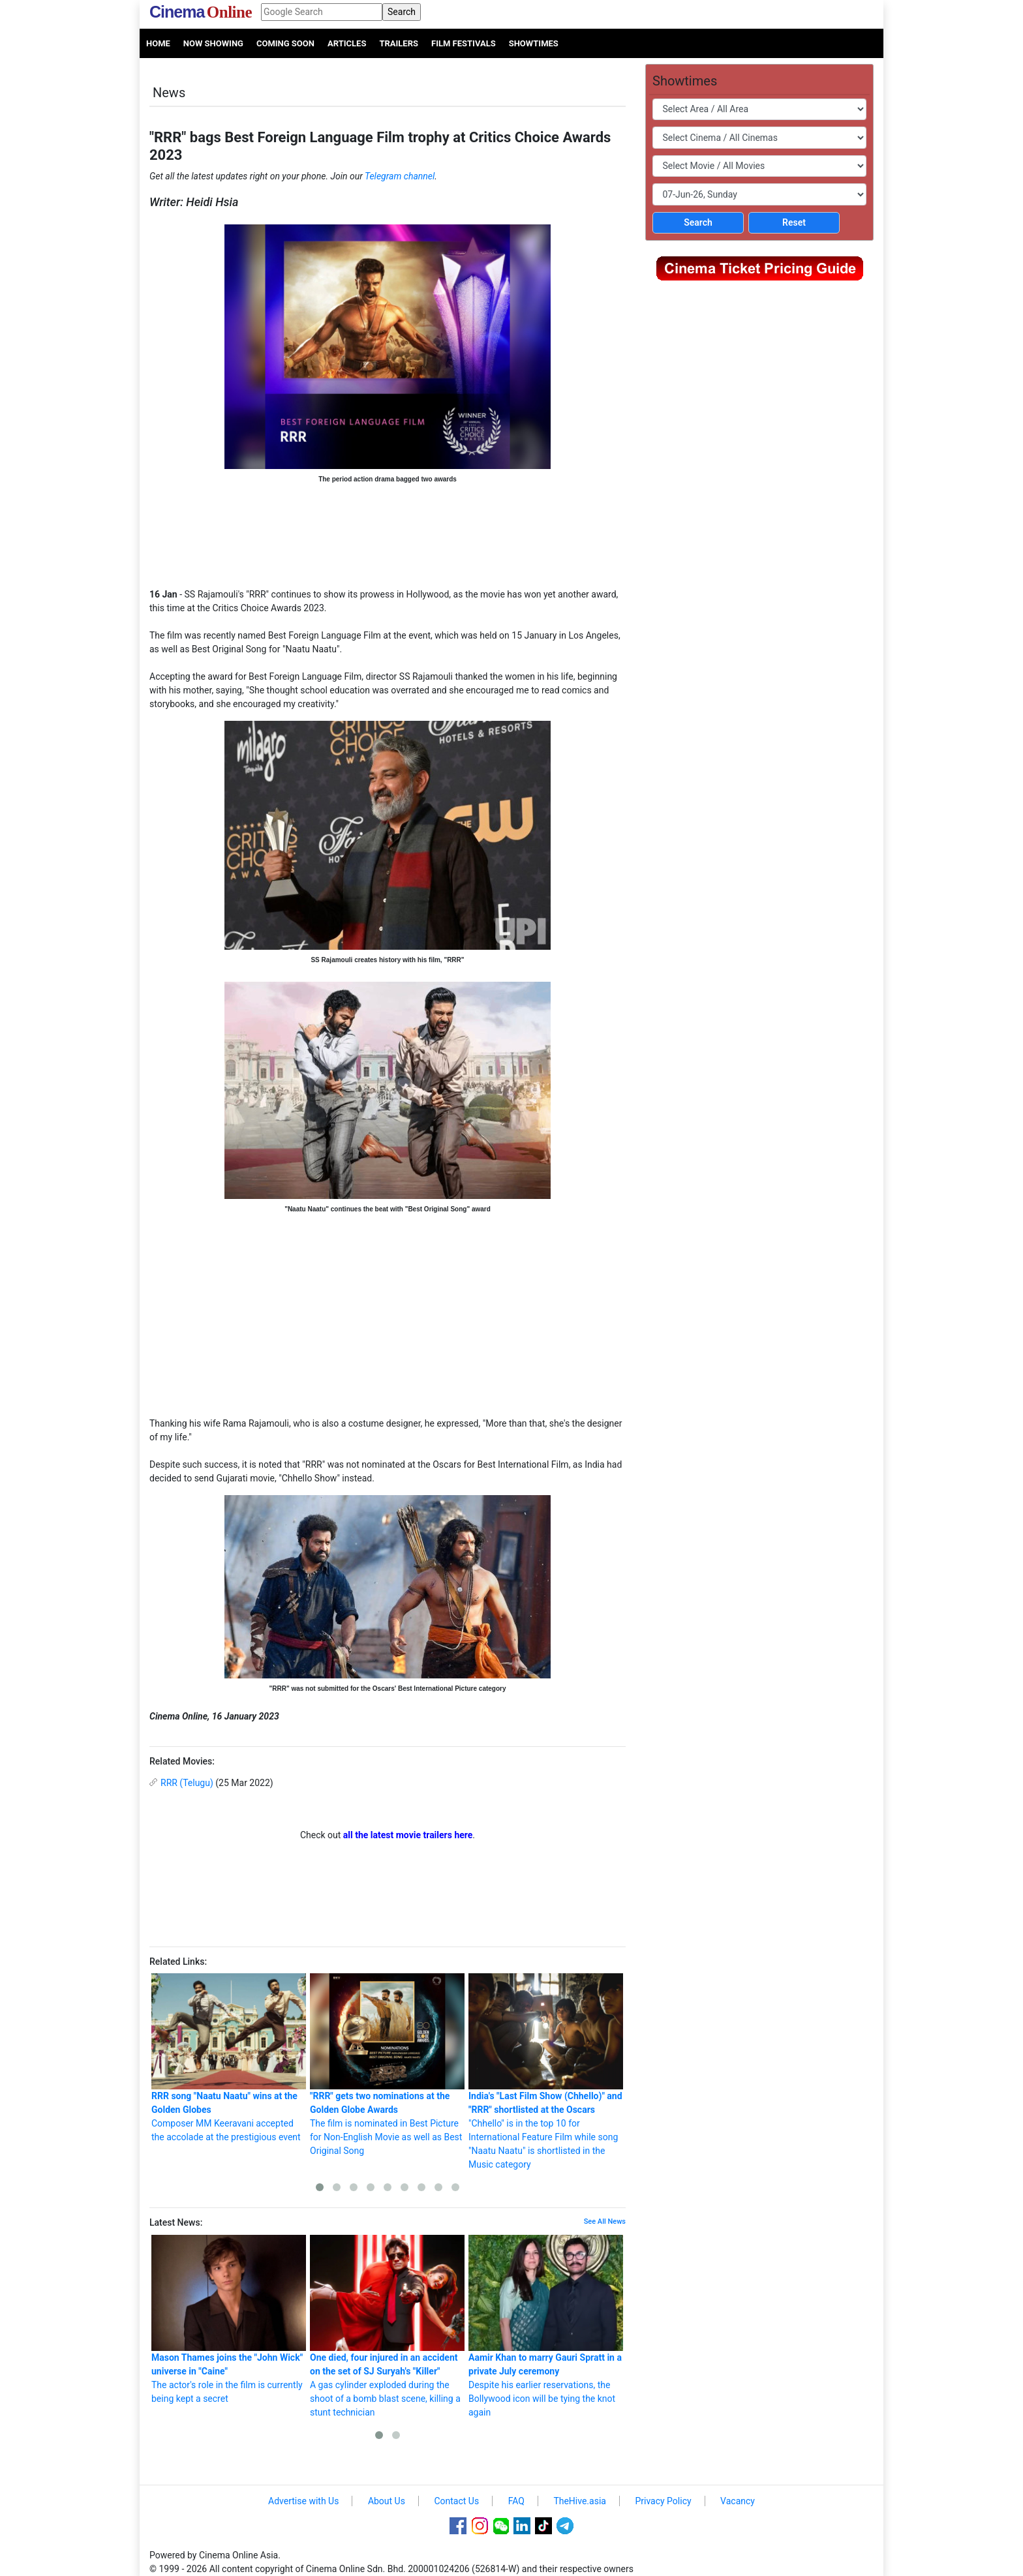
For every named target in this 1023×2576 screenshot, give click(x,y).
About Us (386, 2501)
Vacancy (737, 2501)
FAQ (516, 2501)
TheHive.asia (579, 2501)
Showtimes (533, 43)
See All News (605, 2221)
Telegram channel (400, 176)
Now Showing (213, 43)
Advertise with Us (303, 2501)
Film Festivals (463, 43)
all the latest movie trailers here (408, 1835)
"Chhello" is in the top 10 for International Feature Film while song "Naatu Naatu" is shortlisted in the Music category (545, 2071)
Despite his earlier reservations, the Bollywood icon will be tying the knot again (545, 2326)
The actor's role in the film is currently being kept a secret (228, 2319)
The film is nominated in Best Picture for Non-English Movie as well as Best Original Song (387, 2064)
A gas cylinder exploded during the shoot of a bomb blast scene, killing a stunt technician (387, 2326)
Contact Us (456, 2501)
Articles (347, 43)
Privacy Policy (663, 2501)
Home (158, 43)
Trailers (398, 43)
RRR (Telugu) (186, 1783)
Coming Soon (285, 43)
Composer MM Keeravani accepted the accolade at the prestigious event (228, 2057)
